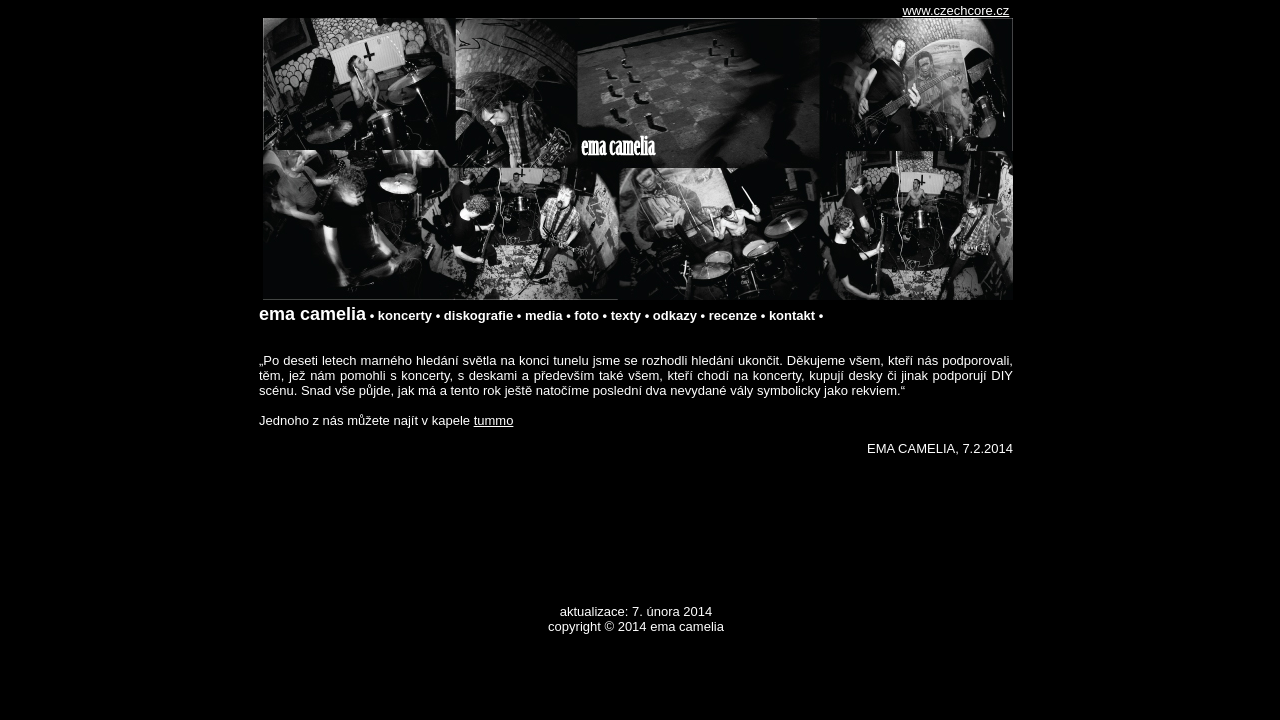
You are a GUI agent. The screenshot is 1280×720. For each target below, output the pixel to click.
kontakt (792, 315)
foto (586, 315)
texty (626, 315)
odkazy (675, 315)
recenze (733, 315)
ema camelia (312, 314)
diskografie (478, 315)
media (544, 315)
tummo (494, 420)
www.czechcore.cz (955, 10)
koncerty (405, 315)
